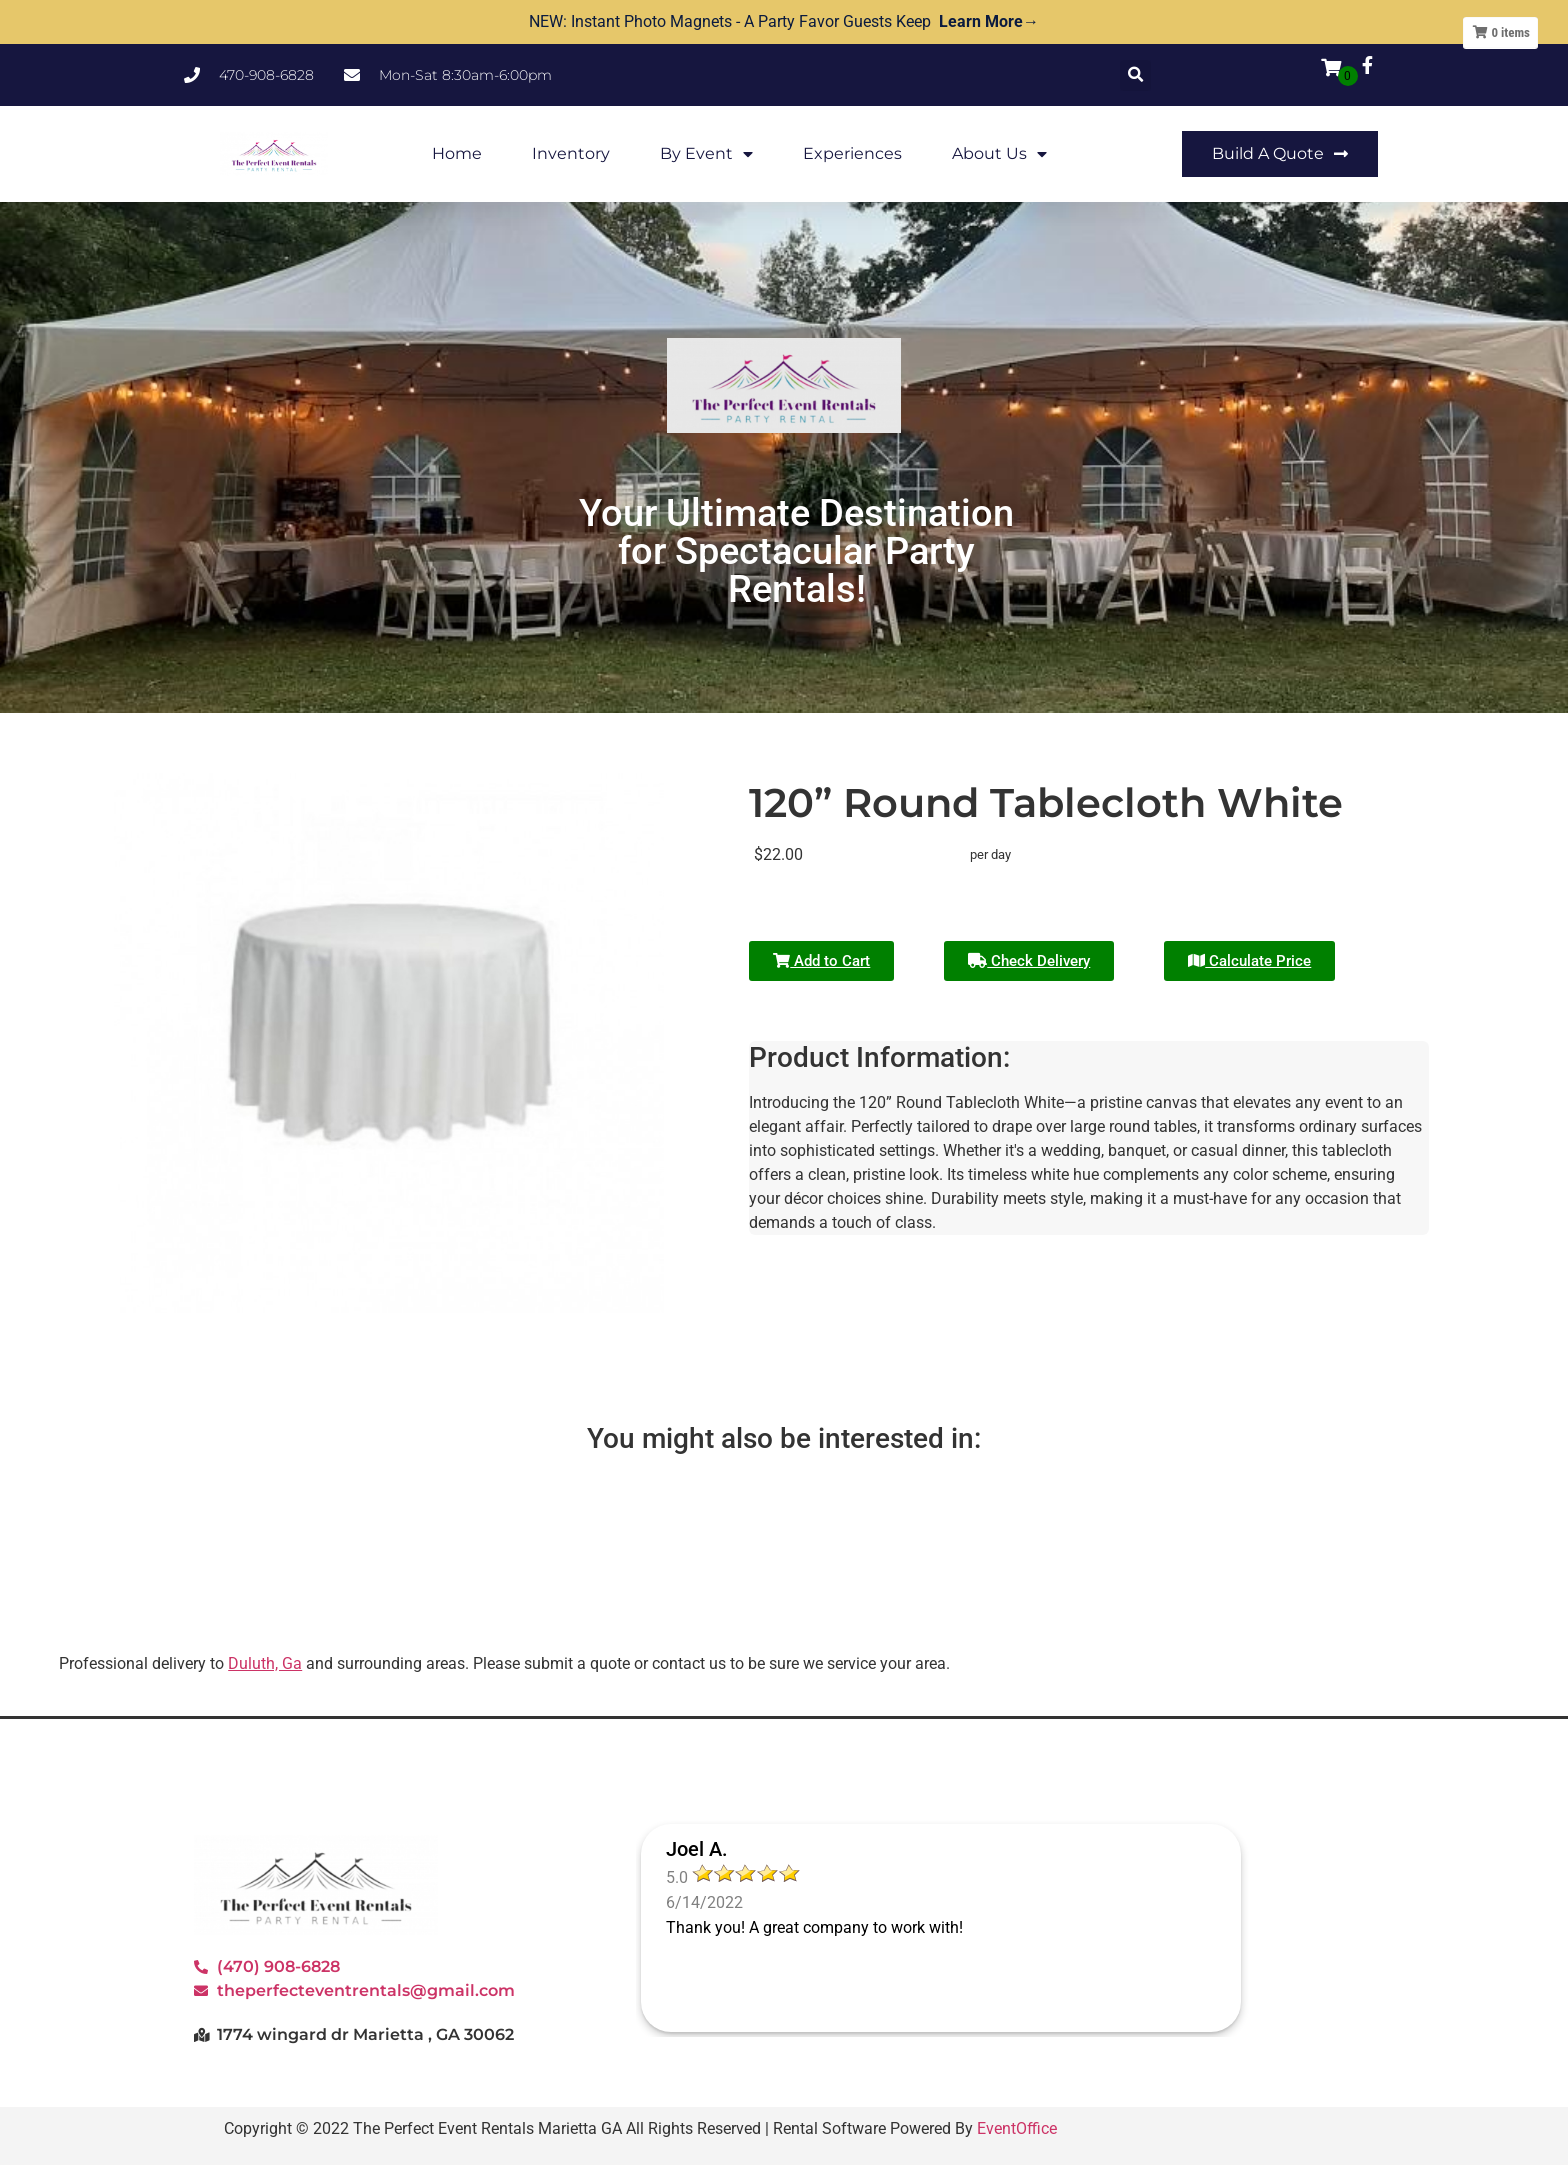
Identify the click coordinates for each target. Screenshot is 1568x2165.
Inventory (571, 153)
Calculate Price (1249, 961)
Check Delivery (1029, 961)
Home (457, 153)
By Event (706, 154)
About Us (999, 154)
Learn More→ (989, 21)
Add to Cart (821, 961)
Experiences (852, 153)
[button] (1135, 75)
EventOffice (1017, 2128)
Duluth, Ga (265, 1663)
